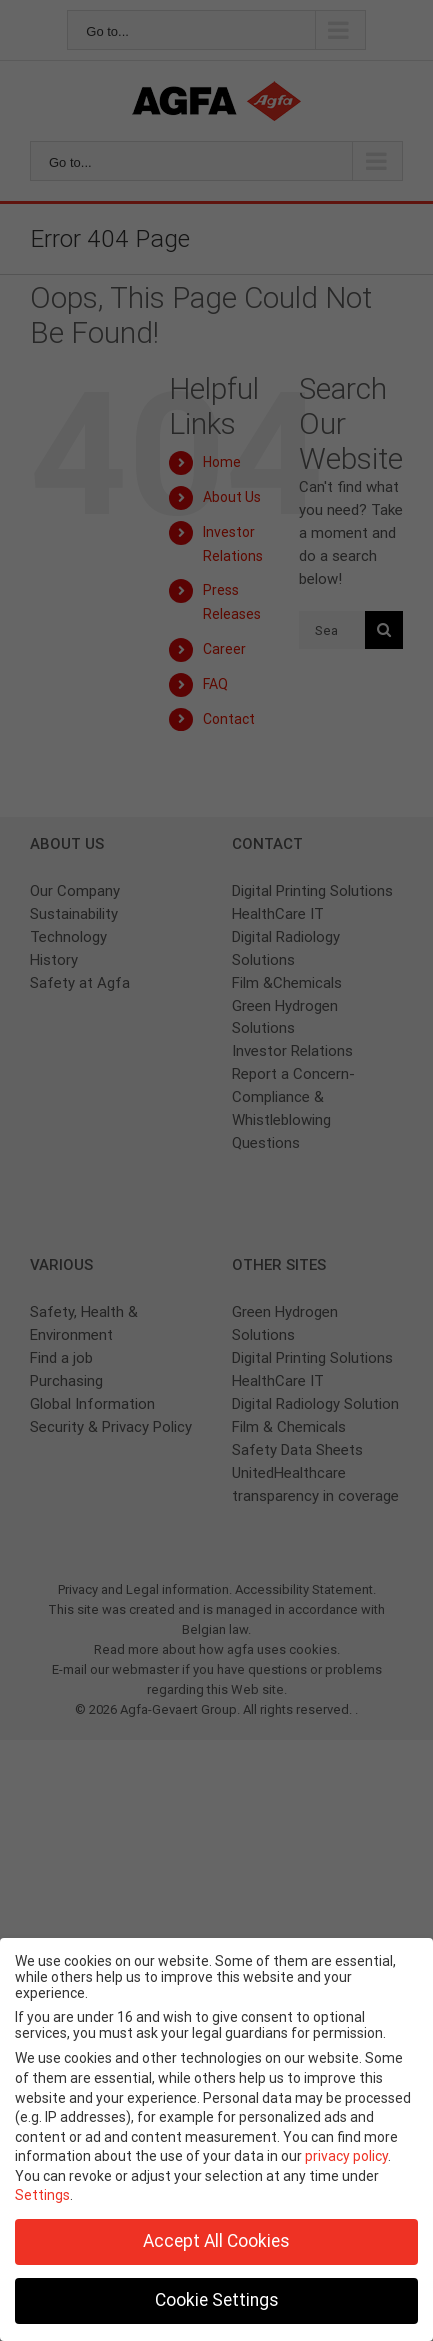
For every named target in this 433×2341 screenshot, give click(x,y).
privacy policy (346, 2156)
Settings (42, 2195)
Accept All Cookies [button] (216, 2241)
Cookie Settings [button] (217, 2300)
